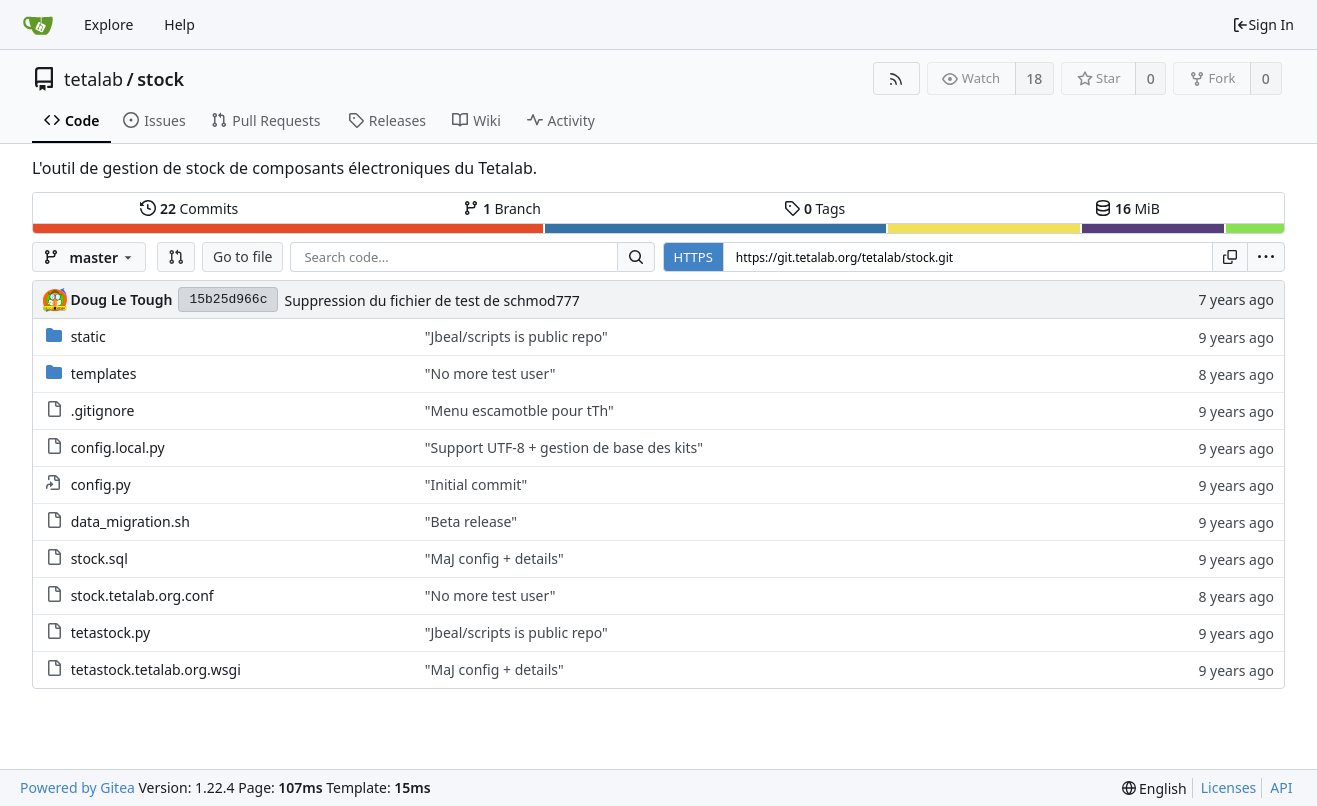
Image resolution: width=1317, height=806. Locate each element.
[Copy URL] (1230, 257)
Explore (108, 24)
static (88, 336)
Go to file (242, 256)
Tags (814, 208)
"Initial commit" (476, 484)
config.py (101, 484)
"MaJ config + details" (494, 558)
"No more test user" (490, 373)
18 (1034, 78)
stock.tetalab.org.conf (142, 595)
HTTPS (693, 257)
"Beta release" (471, 521)
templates (104, 373)
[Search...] (636, 257)
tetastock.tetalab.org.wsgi (156, 669)
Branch (502, 208)
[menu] (1266, 257)
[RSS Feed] (896, 78)
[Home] (38, 25)
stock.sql (99, 558)
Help (179, 24)
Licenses (1229, 787)
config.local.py (118, 447)
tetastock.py (111, 632)
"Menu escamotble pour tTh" (519, 410)
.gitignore (103, 410)
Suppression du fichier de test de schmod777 (431, 300)
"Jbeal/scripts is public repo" (516, 336)
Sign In (1263, 24)
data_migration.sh (130, 521)
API (1281, 787)
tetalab (93, 79)
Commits (189, 208)
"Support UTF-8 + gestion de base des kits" (564, 447)
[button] (176, 257)
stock (160, 79)
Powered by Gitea (77, 787)
